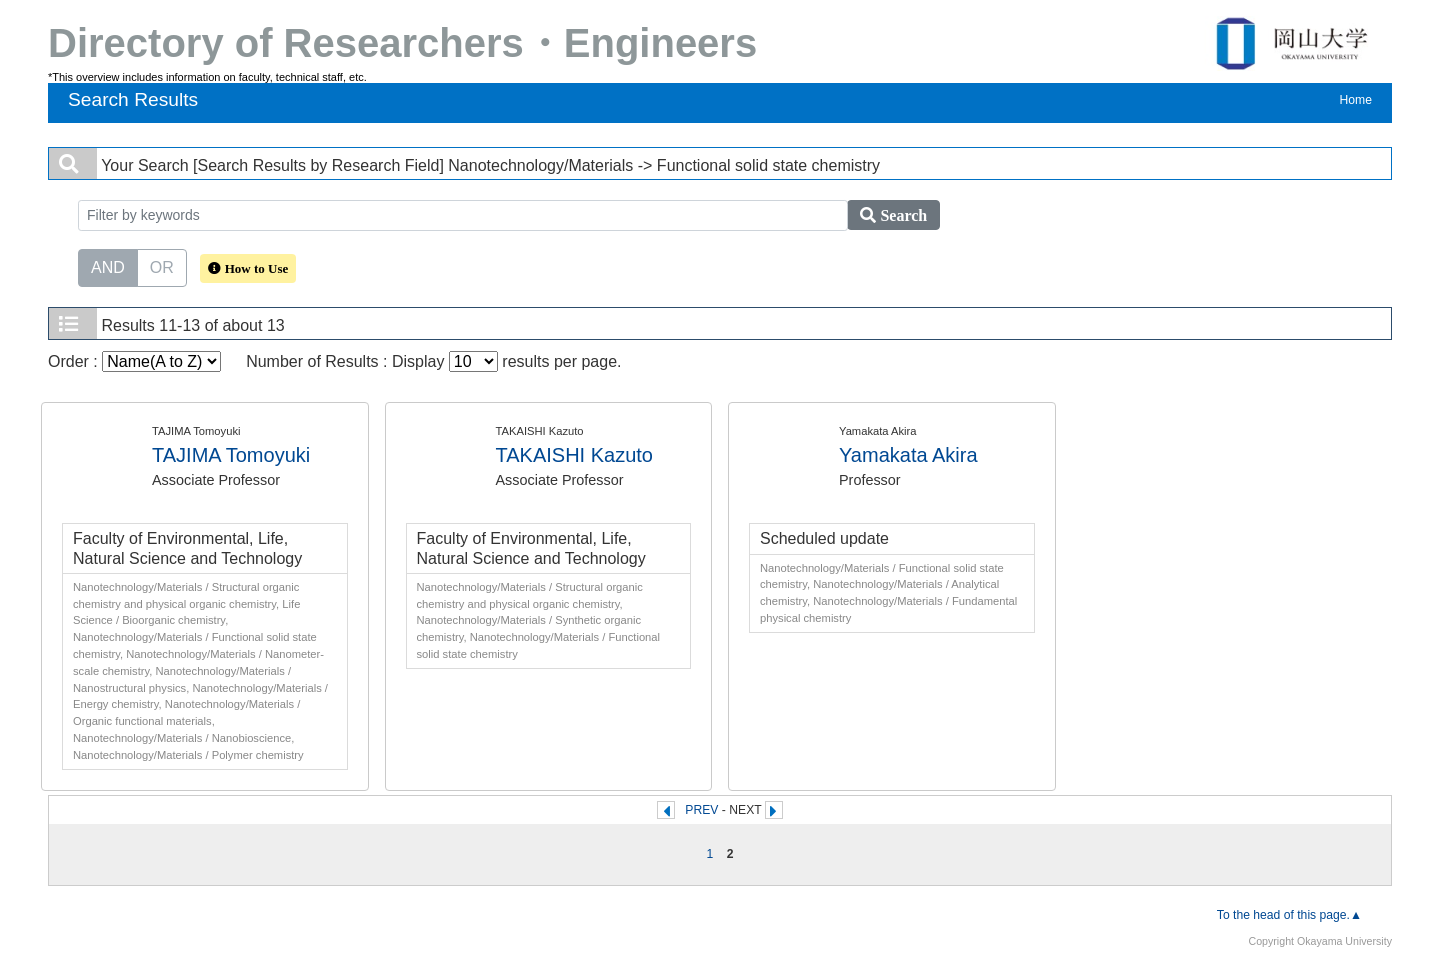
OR (162, 266)
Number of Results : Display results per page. (433, 361)
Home (1356, 100)
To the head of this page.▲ (1289, 915)
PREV (701, 810)
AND (108, 266)
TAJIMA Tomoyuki (231, 455)
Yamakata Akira (908, 455)
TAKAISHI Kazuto (574, 455)
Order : (134, 361)
